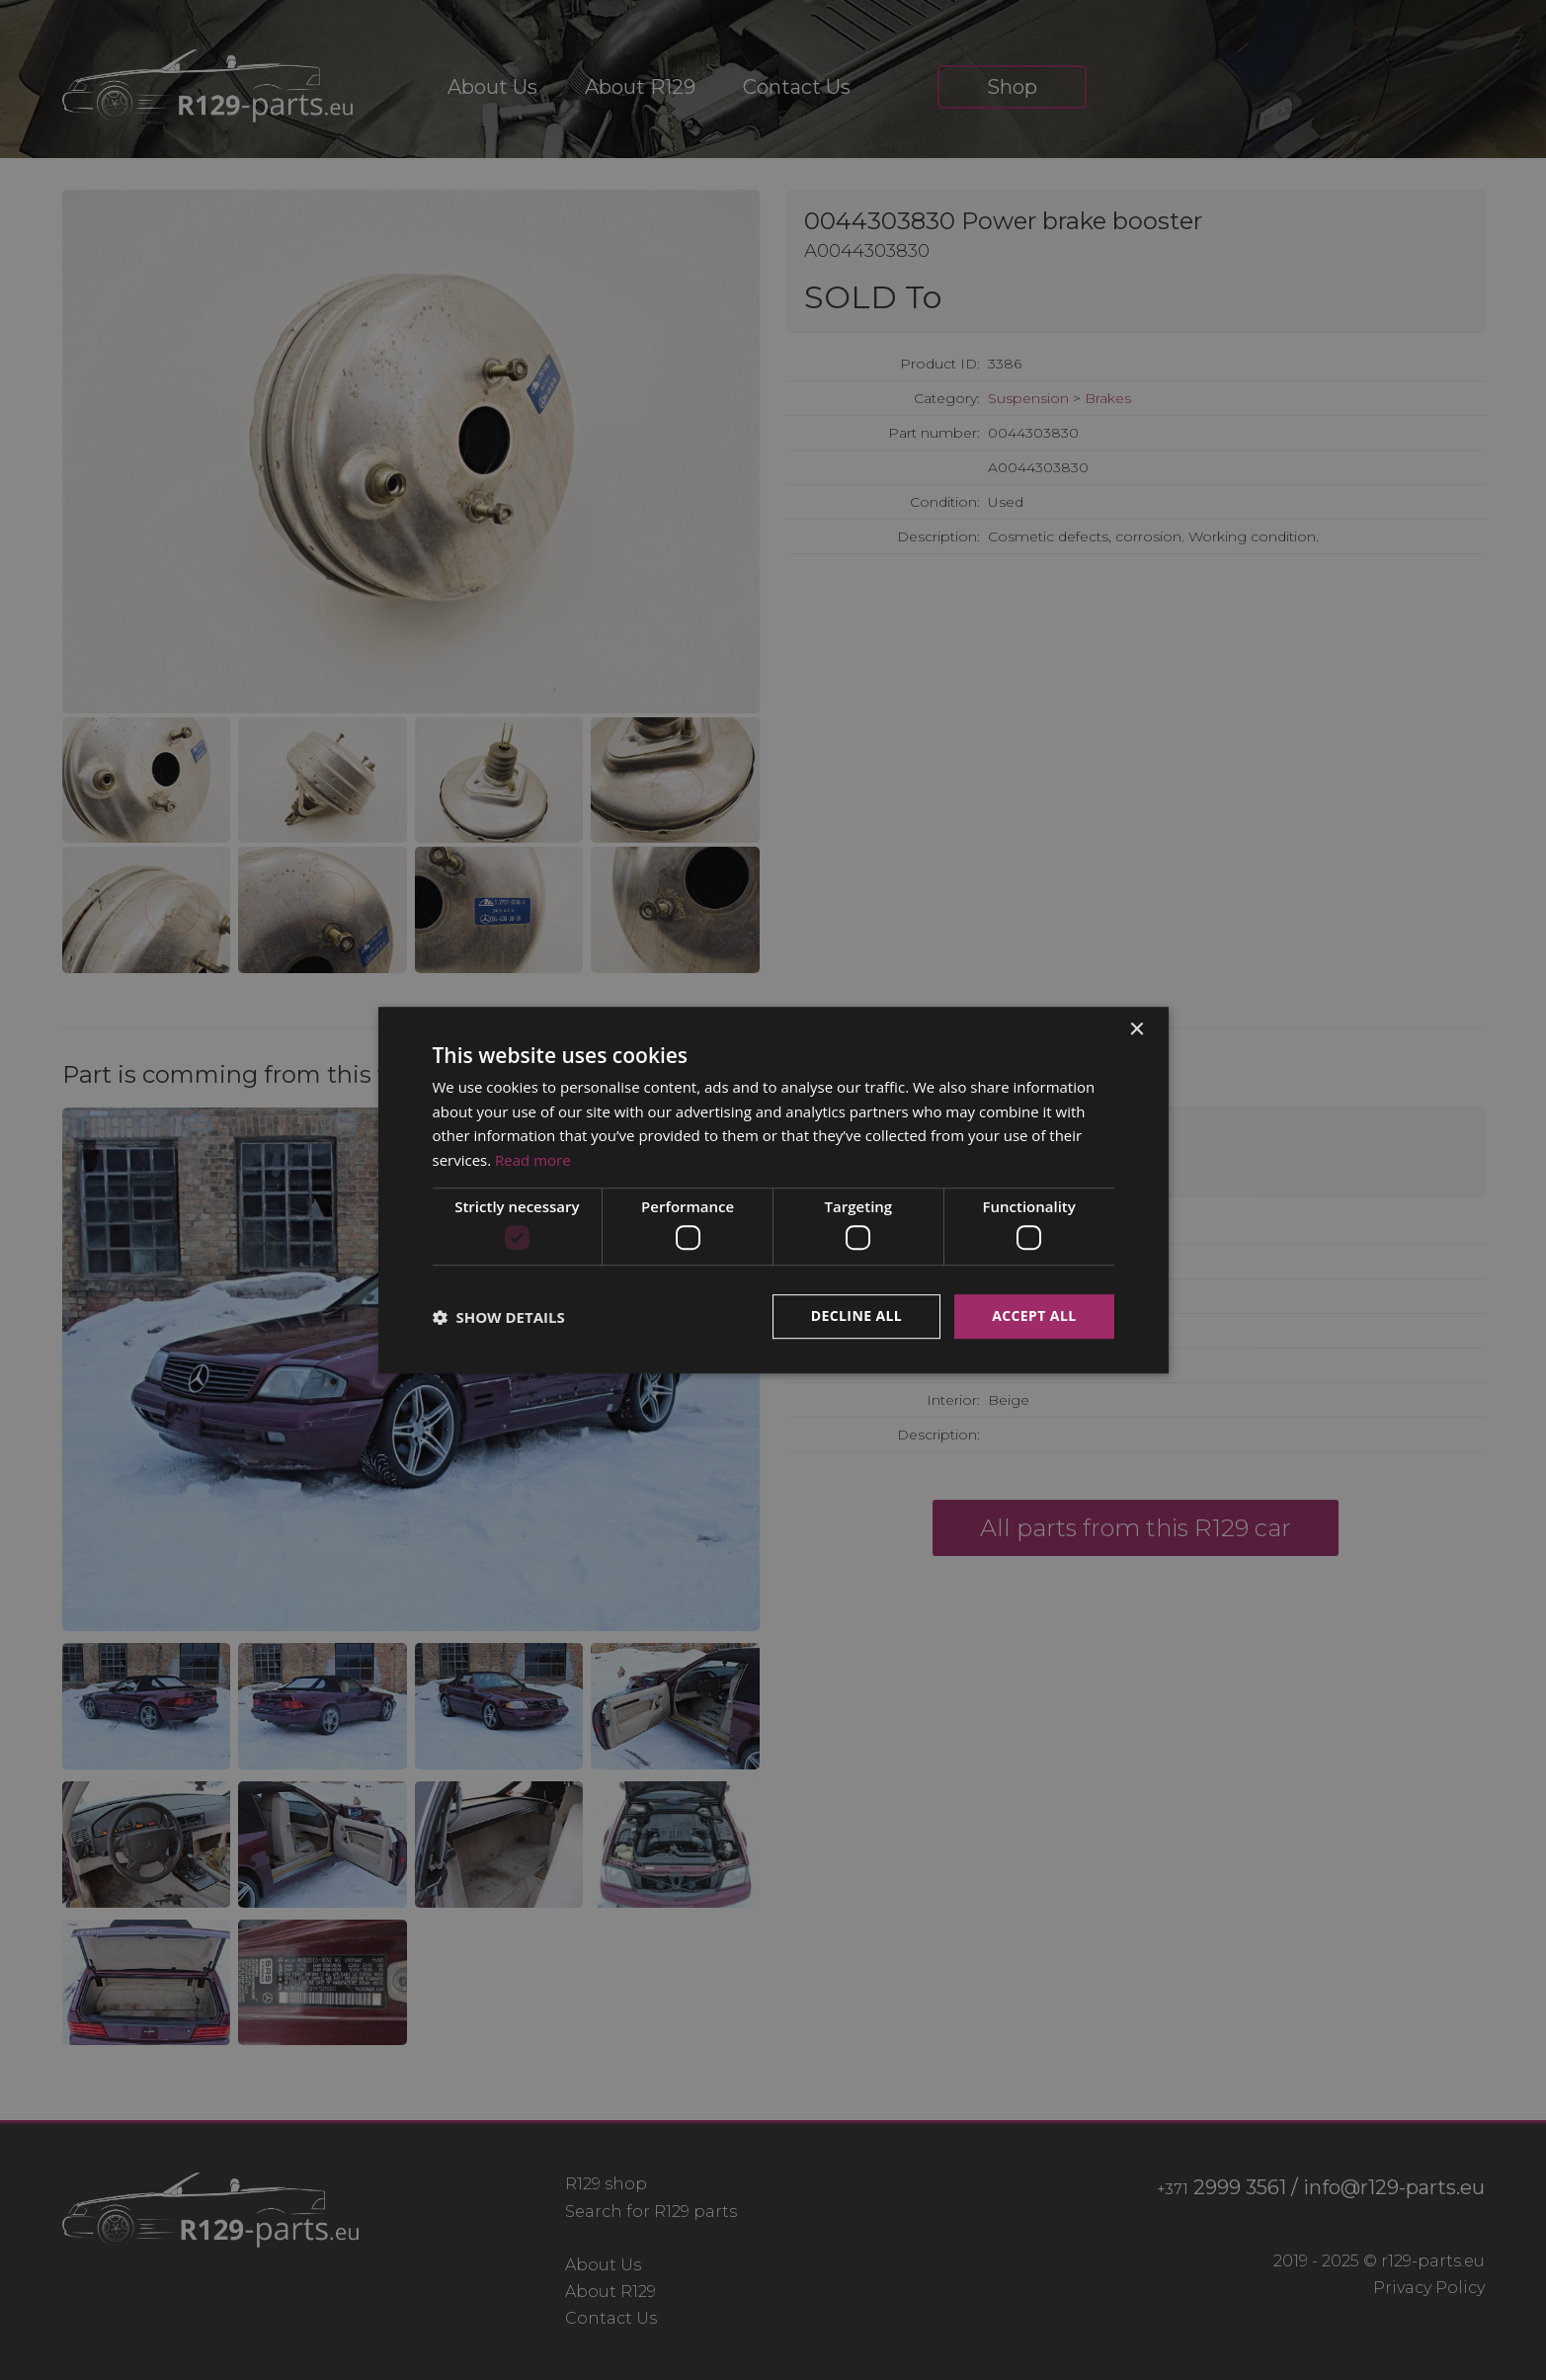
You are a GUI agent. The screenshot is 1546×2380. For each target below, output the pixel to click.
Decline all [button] (856, 1316)
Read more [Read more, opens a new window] (533, 1160)
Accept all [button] (1034, 1316)
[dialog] (773, 1190)
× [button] (1136, 1030)
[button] (499, 1317)
